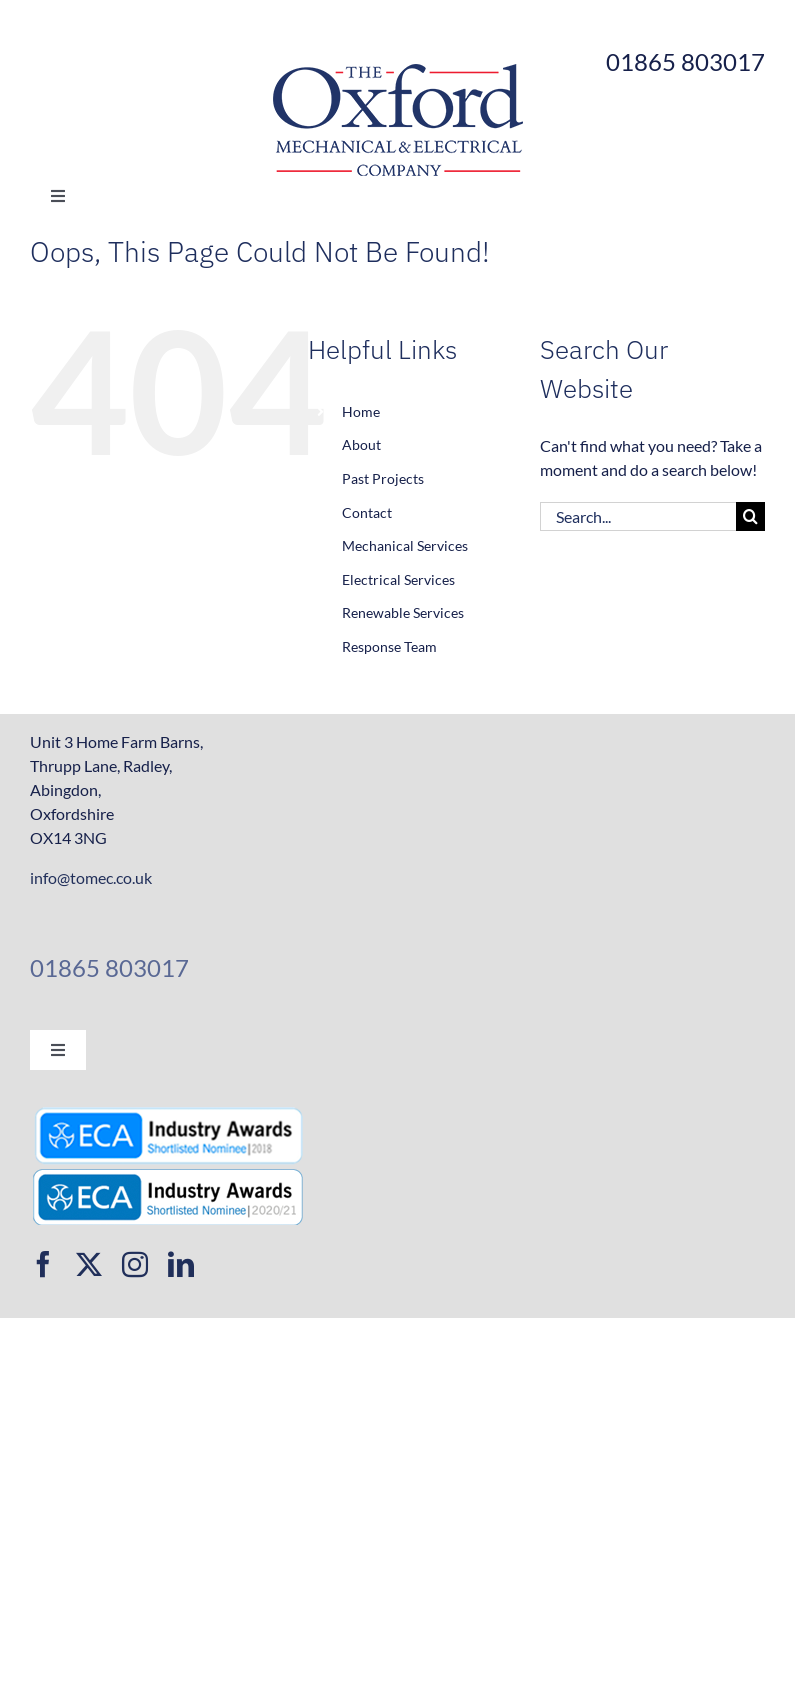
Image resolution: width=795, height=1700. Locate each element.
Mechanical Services (405, 545)
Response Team (389, 646)
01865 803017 (109, 967)
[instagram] (135, 1264)
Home (361, 411)
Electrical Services (398, 579)
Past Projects (383, 478)
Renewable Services (403, 612)
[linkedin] (181, 1264)
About (361, 444)
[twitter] (89, 1264)
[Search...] (638, 516)
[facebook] (43, 1264)
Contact (367, 512)
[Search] (750, 516)
